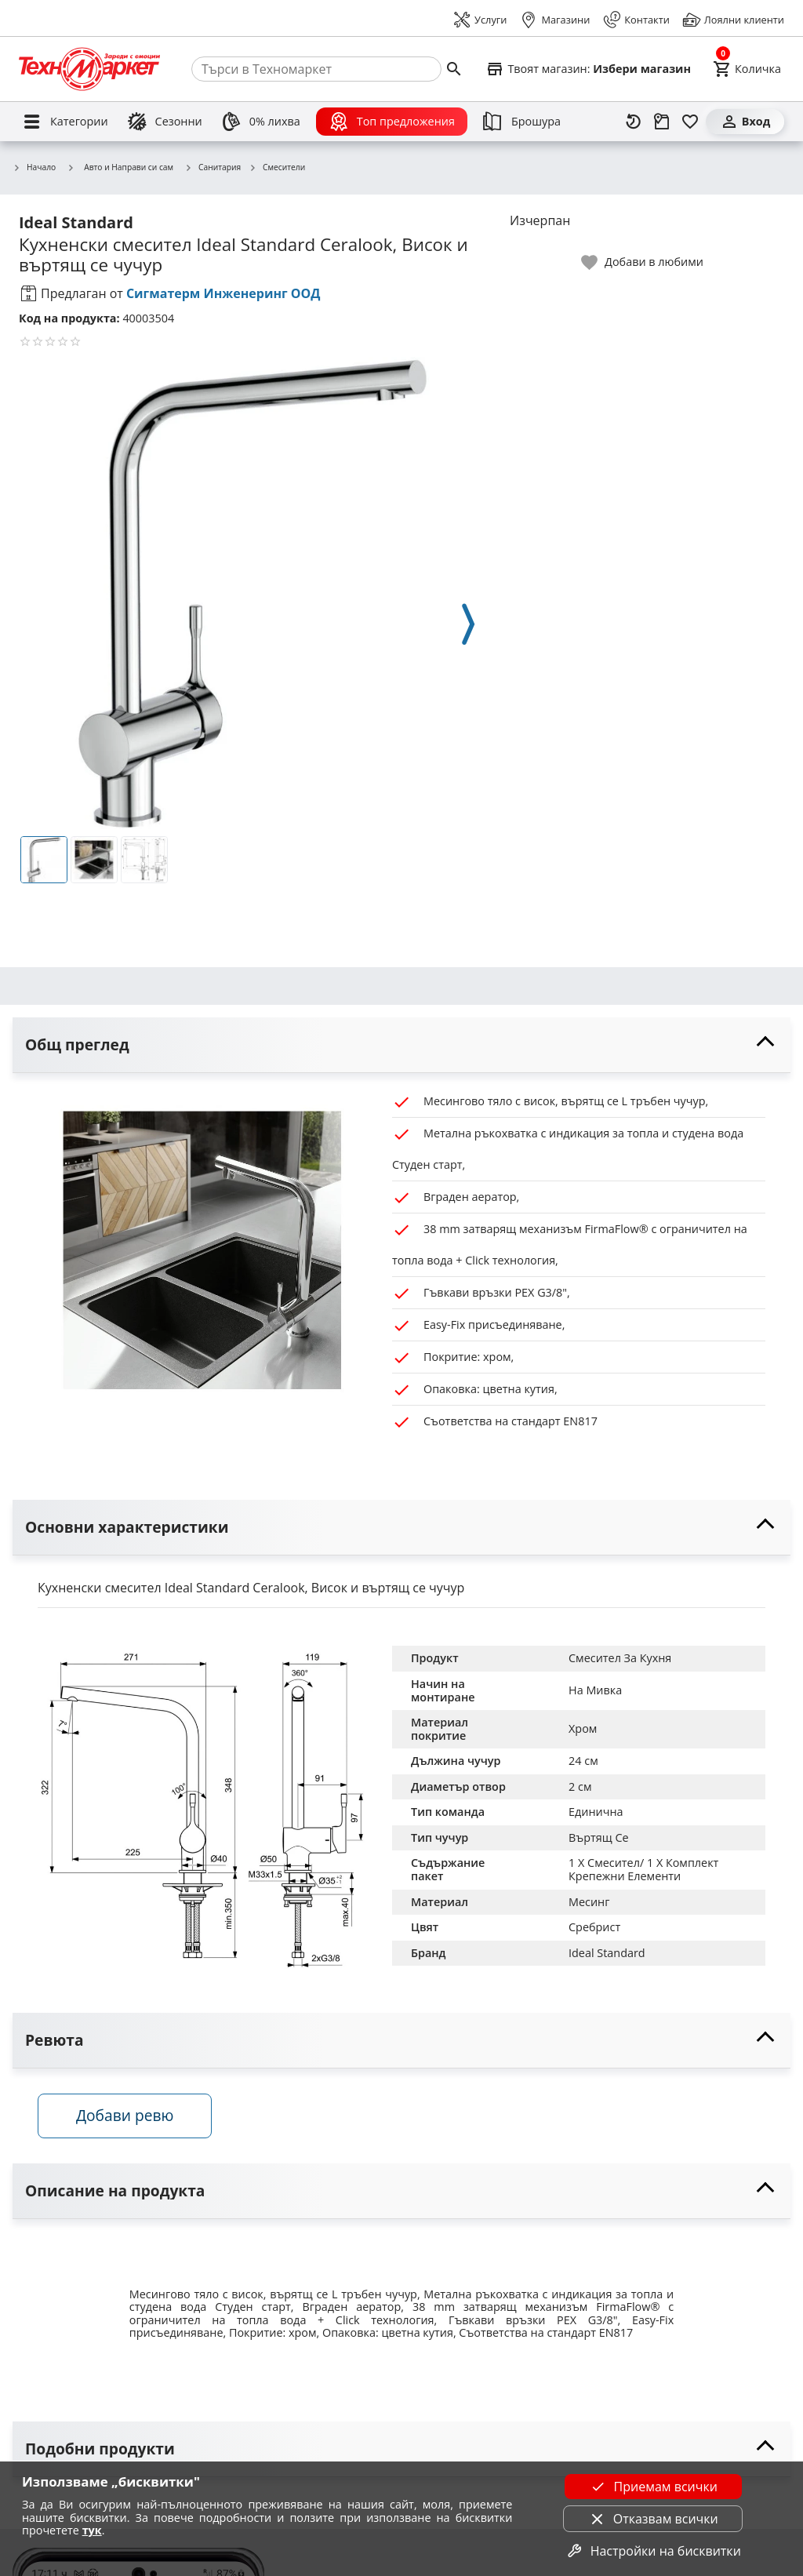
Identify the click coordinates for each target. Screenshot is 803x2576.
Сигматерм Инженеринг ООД (223, 293)
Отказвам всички (653, 2518)
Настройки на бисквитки (653, 2550)
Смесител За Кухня (620, 1657)
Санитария (212, 168)
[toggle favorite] (643, 262)
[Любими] (690, 121)
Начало (34, 168)
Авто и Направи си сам (120, 167)
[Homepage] (89, 69)
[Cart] (747, 69)
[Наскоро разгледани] (633, 121)
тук (92, 2530)
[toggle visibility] (401, 1045)
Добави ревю (124, 2115)
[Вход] (745, 121)
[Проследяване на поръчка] (661, 121)
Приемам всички (653, 2486)
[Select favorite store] (588, 69)
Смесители (277, 168)
